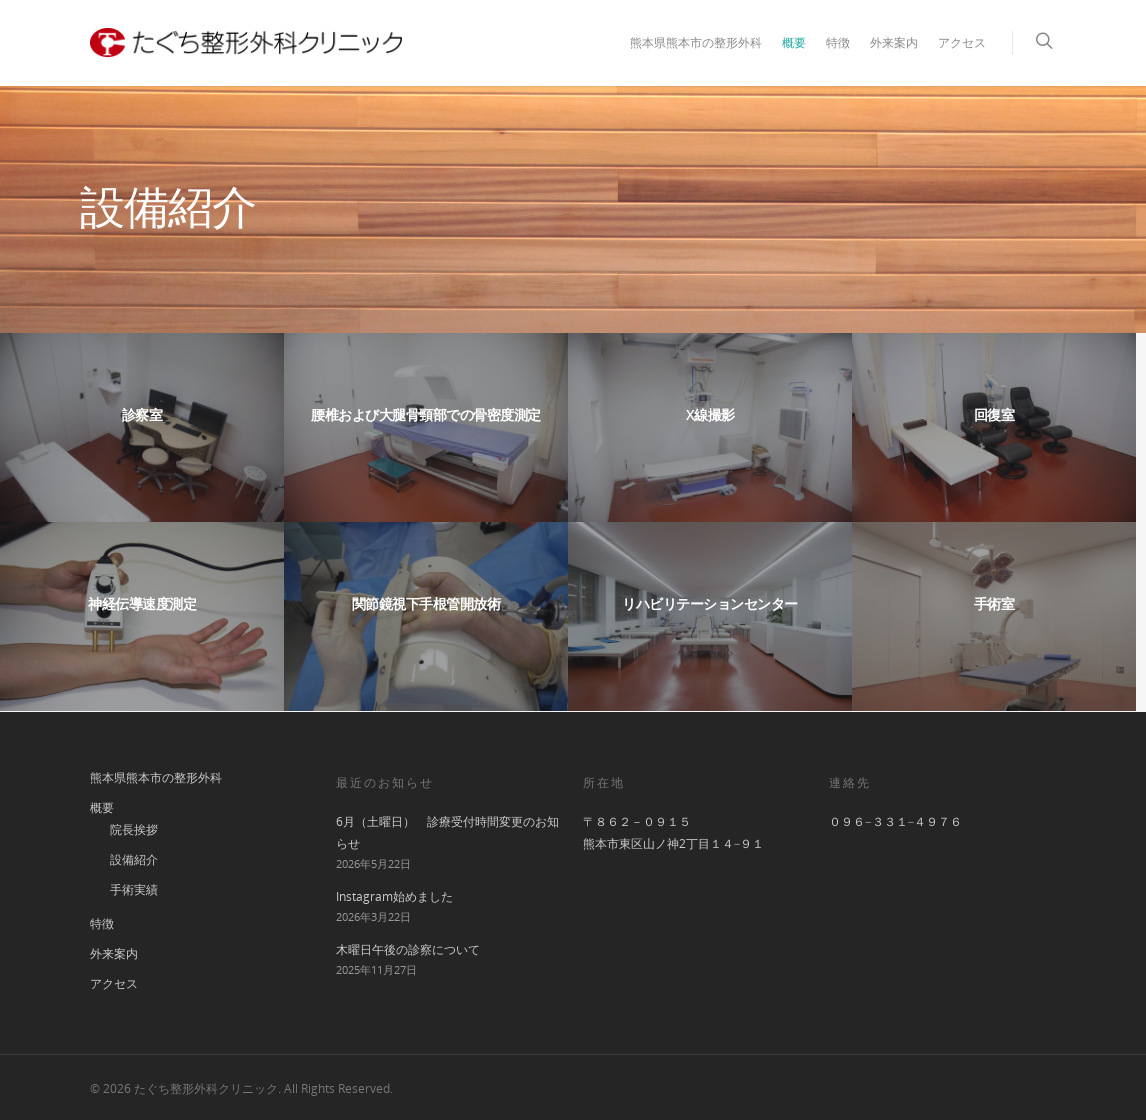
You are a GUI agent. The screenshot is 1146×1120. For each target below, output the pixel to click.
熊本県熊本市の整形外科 (696, 42)
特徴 (838, 42)
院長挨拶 (134, 829)
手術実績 (134, 889)
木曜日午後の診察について (408, 949)
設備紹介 (134, 859)
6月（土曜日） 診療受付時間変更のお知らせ (447, 832)
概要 (794, 42)
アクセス (962, 42)
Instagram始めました (394, 896)
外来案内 (894, 42)
